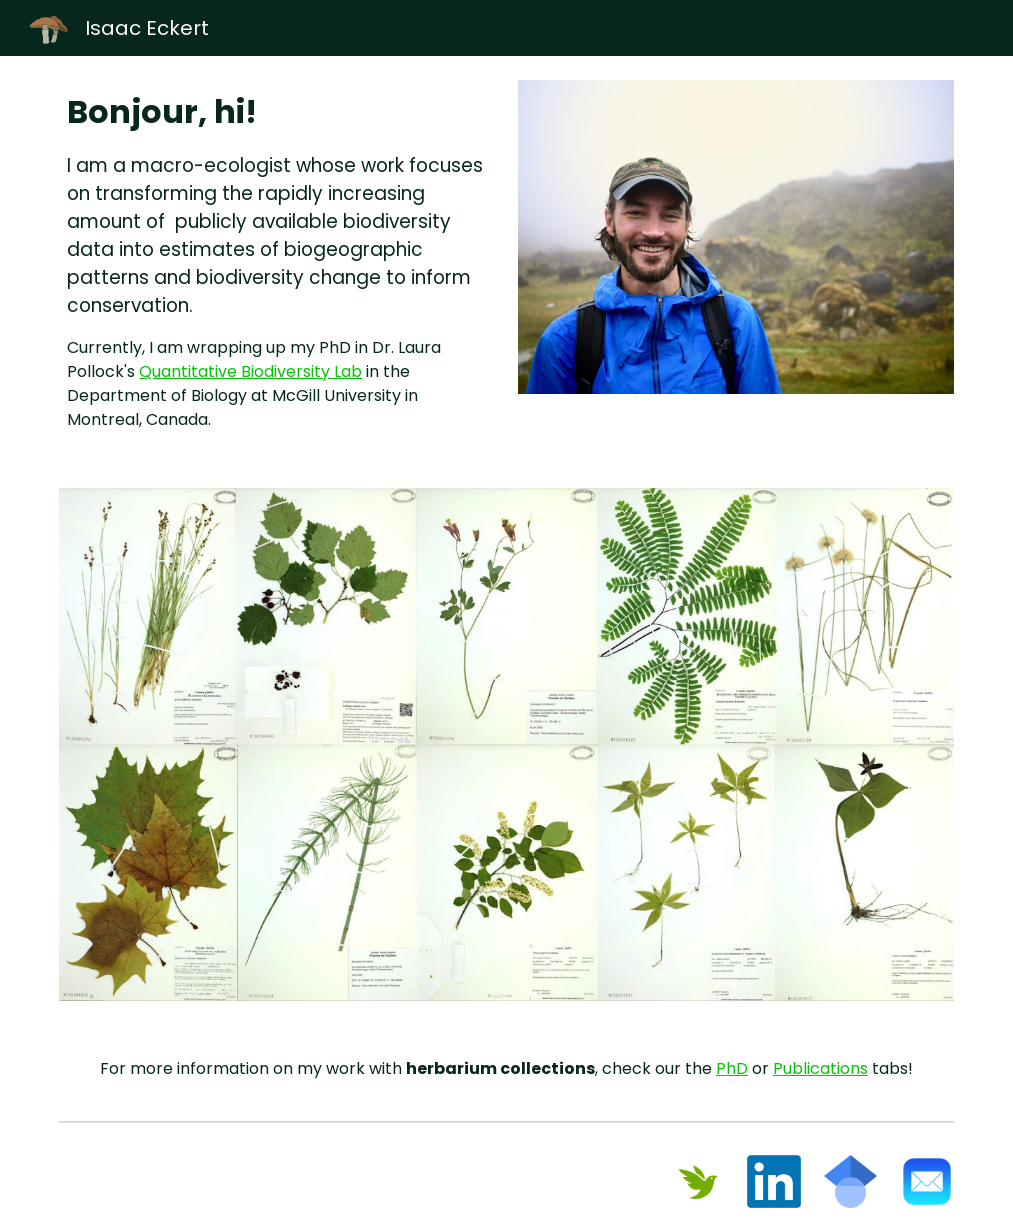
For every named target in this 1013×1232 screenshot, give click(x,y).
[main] (277, 260)
